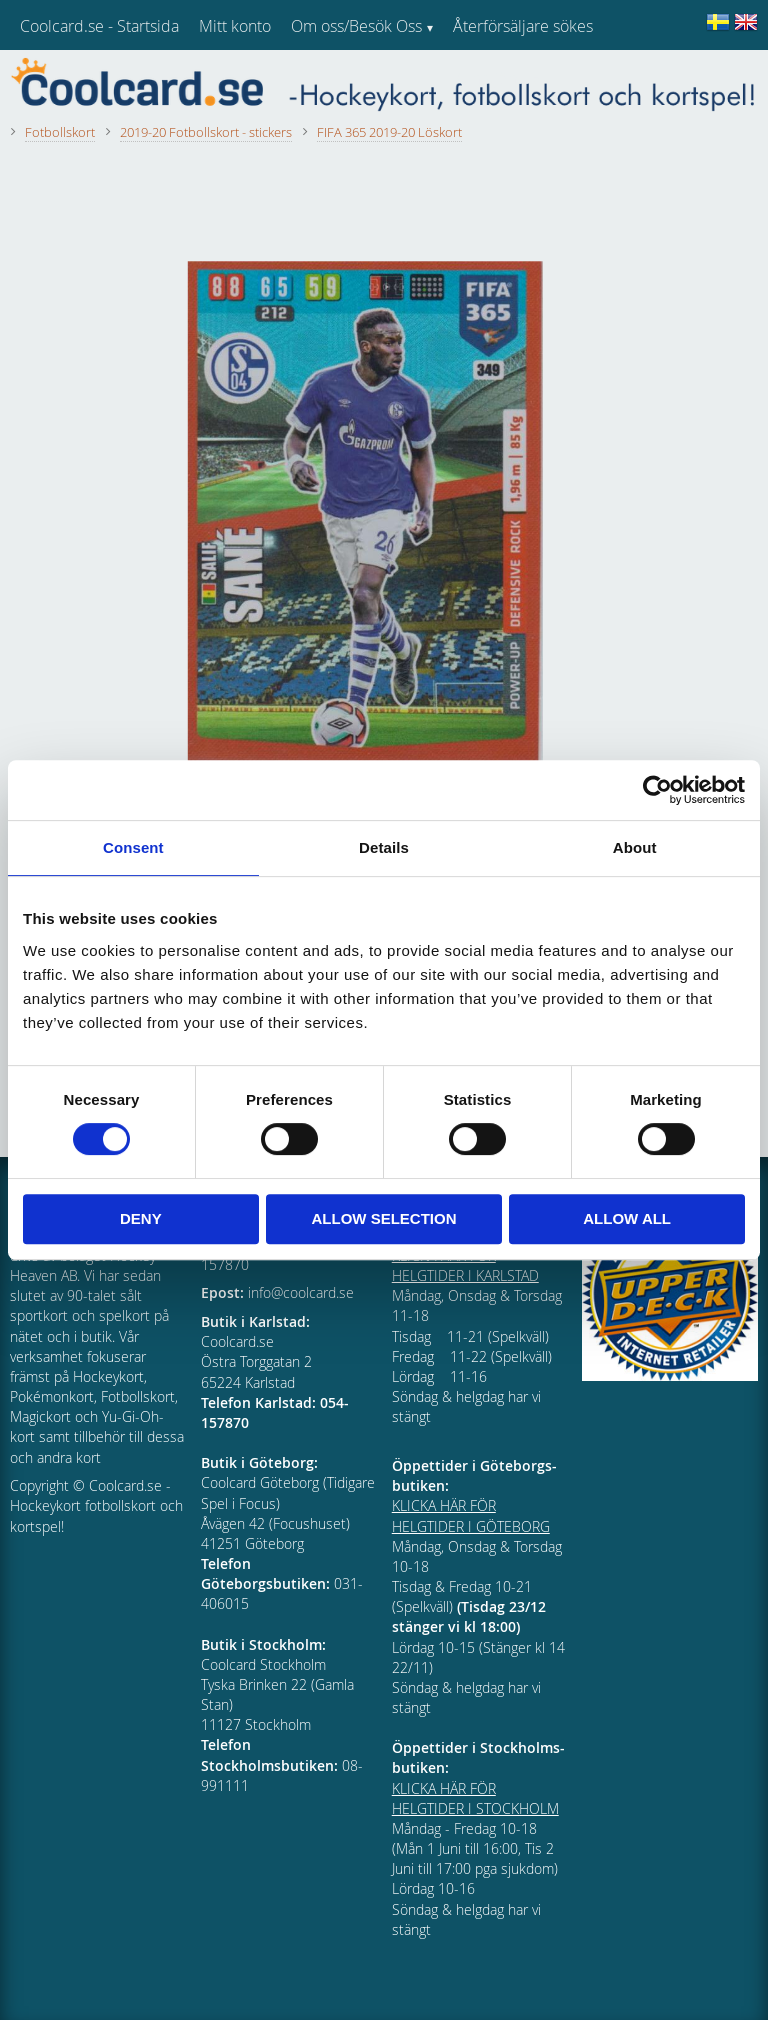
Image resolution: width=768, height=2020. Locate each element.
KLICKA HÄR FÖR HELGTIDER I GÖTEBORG (471, 1515)
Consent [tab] (133, 847)
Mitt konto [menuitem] (235, 26)
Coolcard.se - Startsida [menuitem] (99, 26)
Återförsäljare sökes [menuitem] (523, 26)
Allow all (627, 1218)
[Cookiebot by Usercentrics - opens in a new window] (657, 790)
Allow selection (383, 1218)
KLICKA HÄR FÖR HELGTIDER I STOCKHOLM (475, 1798)
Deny (141, 1218)
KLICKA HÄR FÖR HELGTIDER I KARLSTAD (465, 1265)
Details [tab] (384, 847)
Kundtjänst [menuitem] (490, 78)
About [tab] (635, 847)
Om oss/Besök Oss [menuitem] (356, 26)
